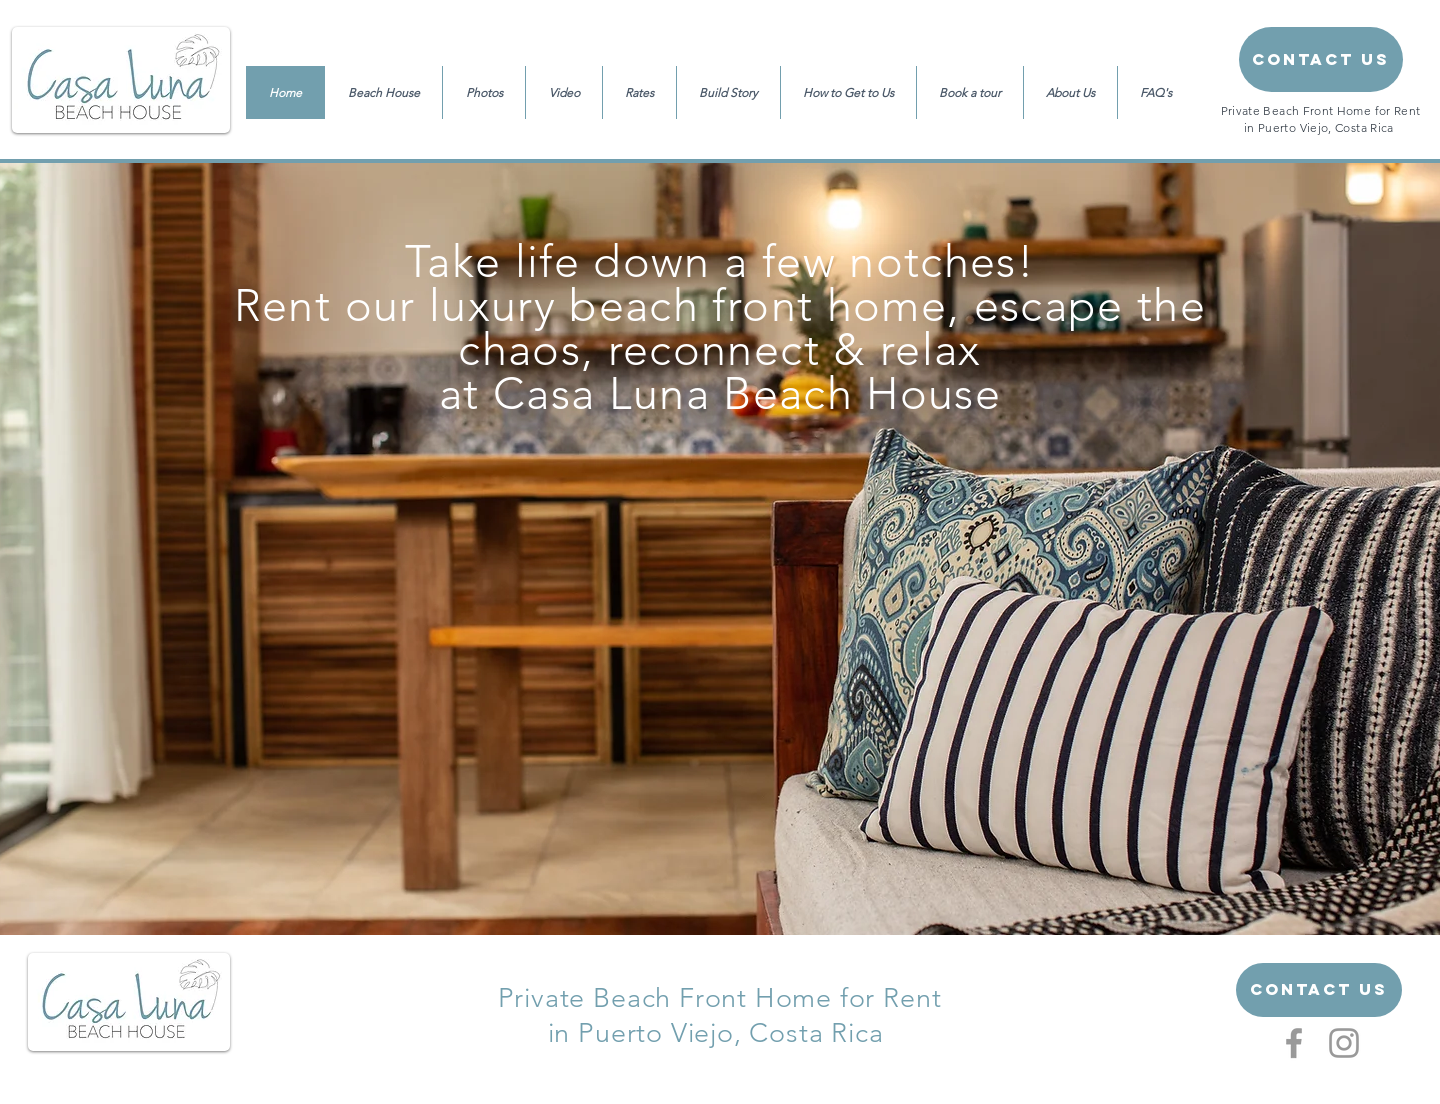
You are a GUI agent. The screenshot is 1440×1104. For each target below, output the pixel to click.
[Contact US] (1319, 990)
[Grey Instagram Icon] (1344, 1043)
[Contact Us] (1321, 59)
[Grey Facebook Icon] (1294, 1043)
